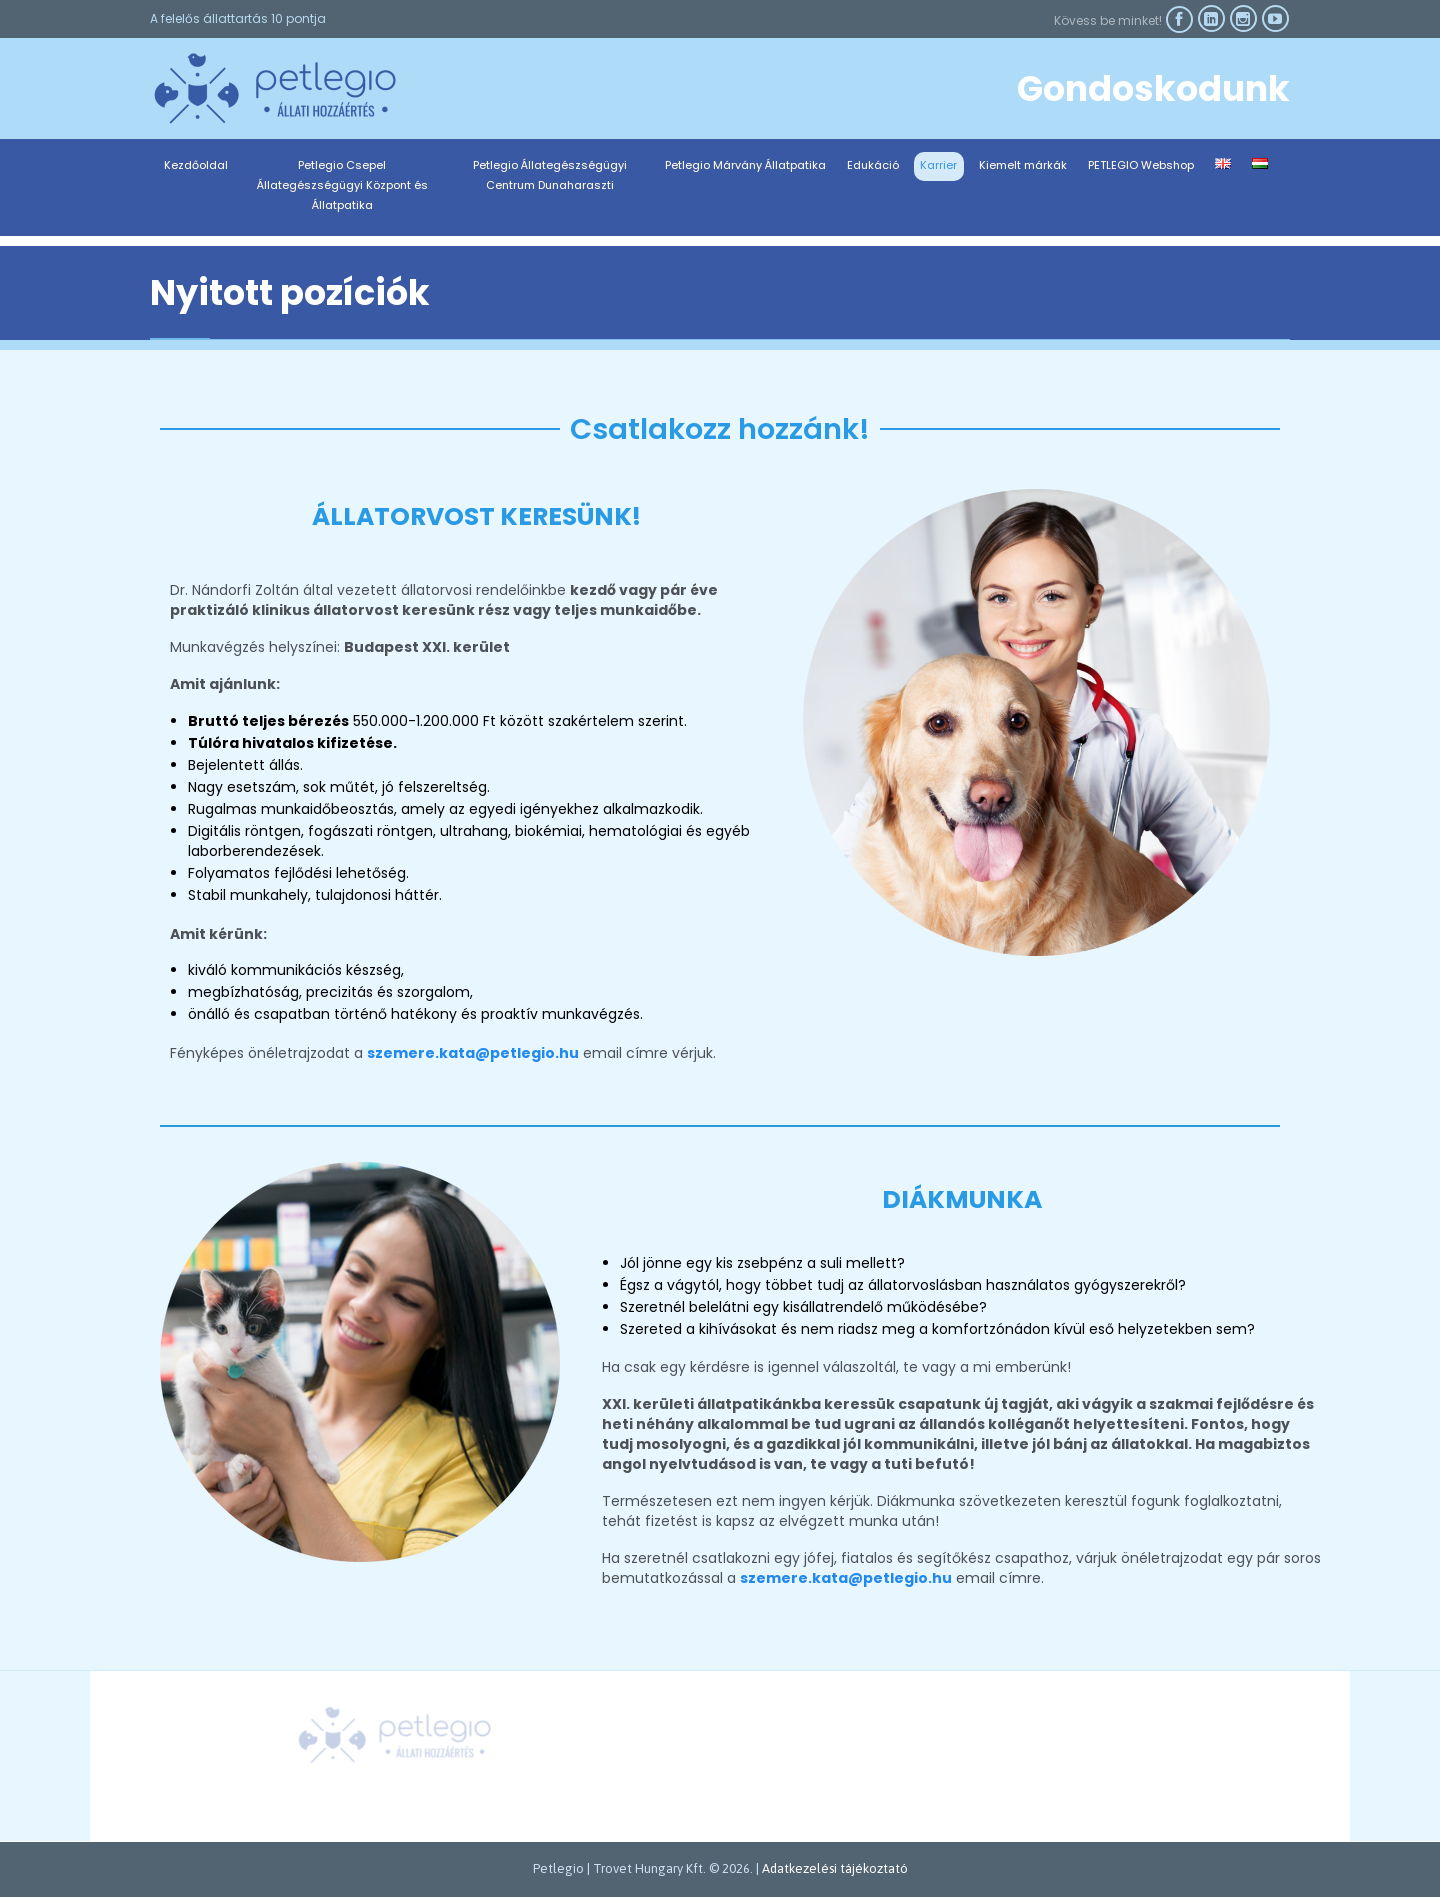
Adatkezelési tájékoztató (835, 1868)
